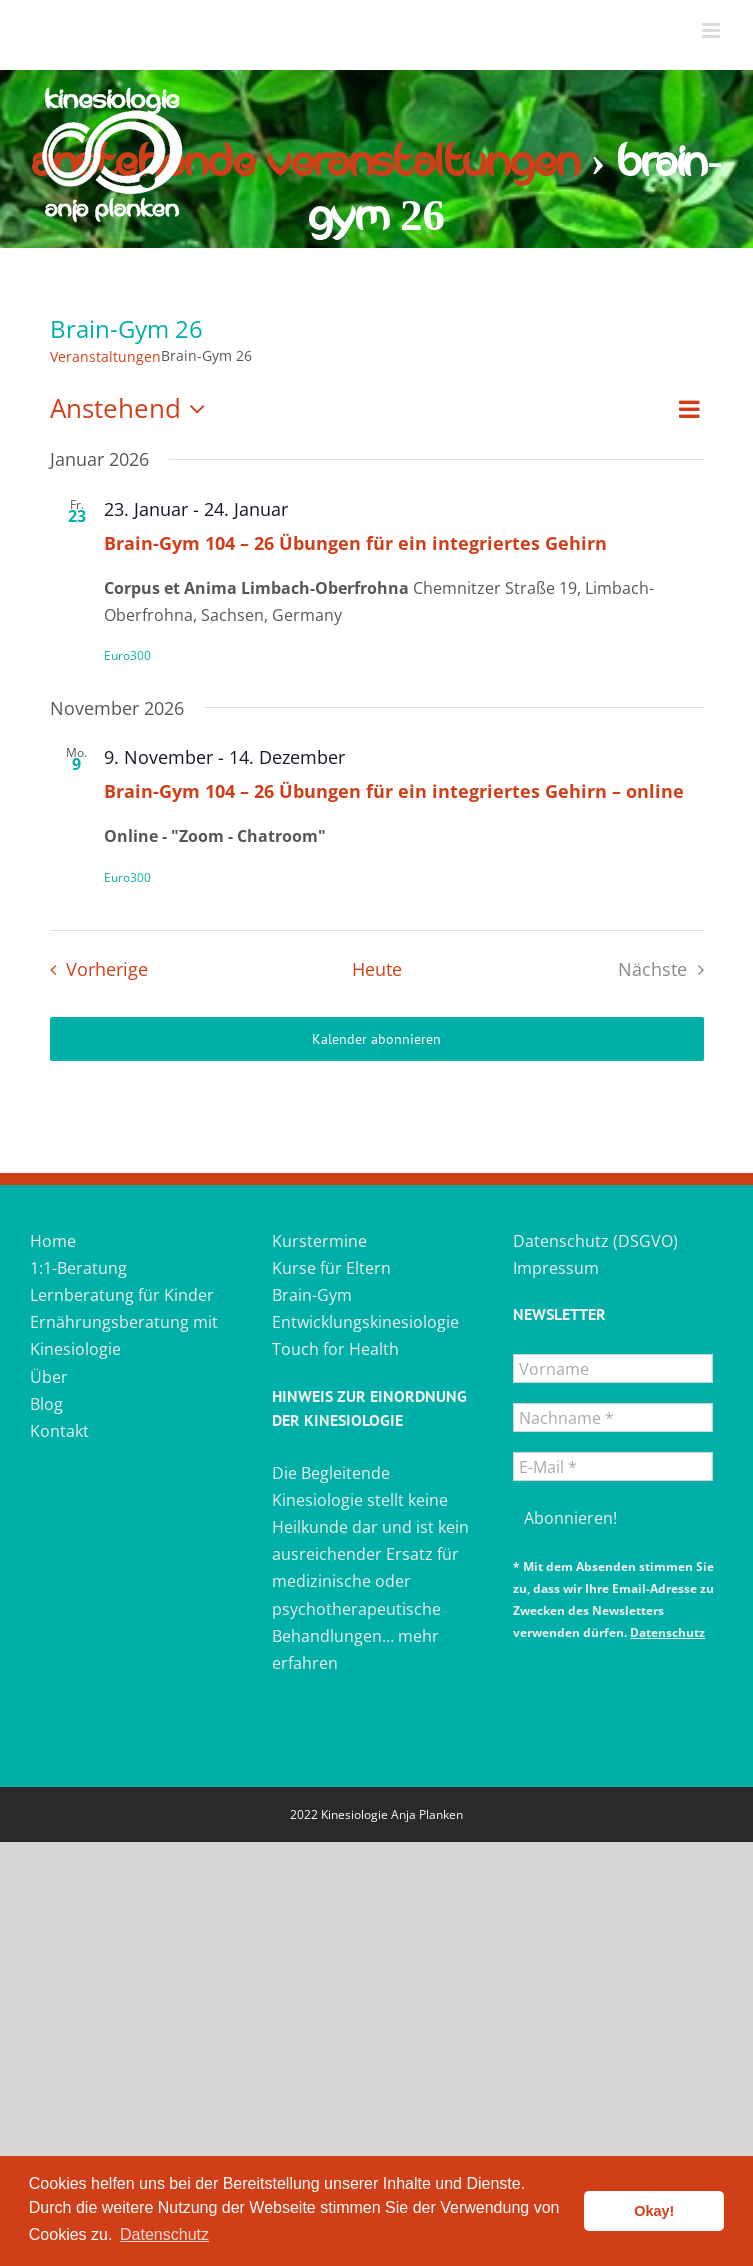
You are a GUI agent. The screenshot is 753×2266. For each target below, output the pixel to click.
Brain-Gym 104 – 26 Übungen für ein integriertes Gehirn (355, 543)
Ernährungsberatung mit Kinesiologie (124, 1335)
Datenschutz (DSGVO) (595, 1241)
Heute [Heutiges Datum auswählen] (377, 969)
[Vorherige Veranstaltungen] (93, 970)
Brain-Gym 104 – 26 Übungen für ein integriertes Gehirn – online (394, 791)
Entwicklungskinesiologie (365, 1322)
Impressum (556, 1268)
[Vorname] (613, 1368)
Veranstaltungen (105, 356)
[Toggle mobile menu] (712, 30)
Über (49, 1377)
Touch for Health (335, 1349)
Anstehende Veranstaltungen (305, 163)
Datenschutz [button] (164, 2234)
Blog (46, 1404)
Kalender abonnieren (376, 1039)
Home (53, 1241)
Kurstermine (319, 1241)
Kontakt (59, 1431)
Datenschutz (667, 1632)
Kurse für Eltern (331, 1268)
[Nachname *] (613, 1417)
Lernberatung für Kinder (122, 1295)
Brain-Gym (312, 1295)
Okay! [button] (654, 2211)
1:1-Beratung (78, 1268)
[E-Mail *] (613, 1466)
